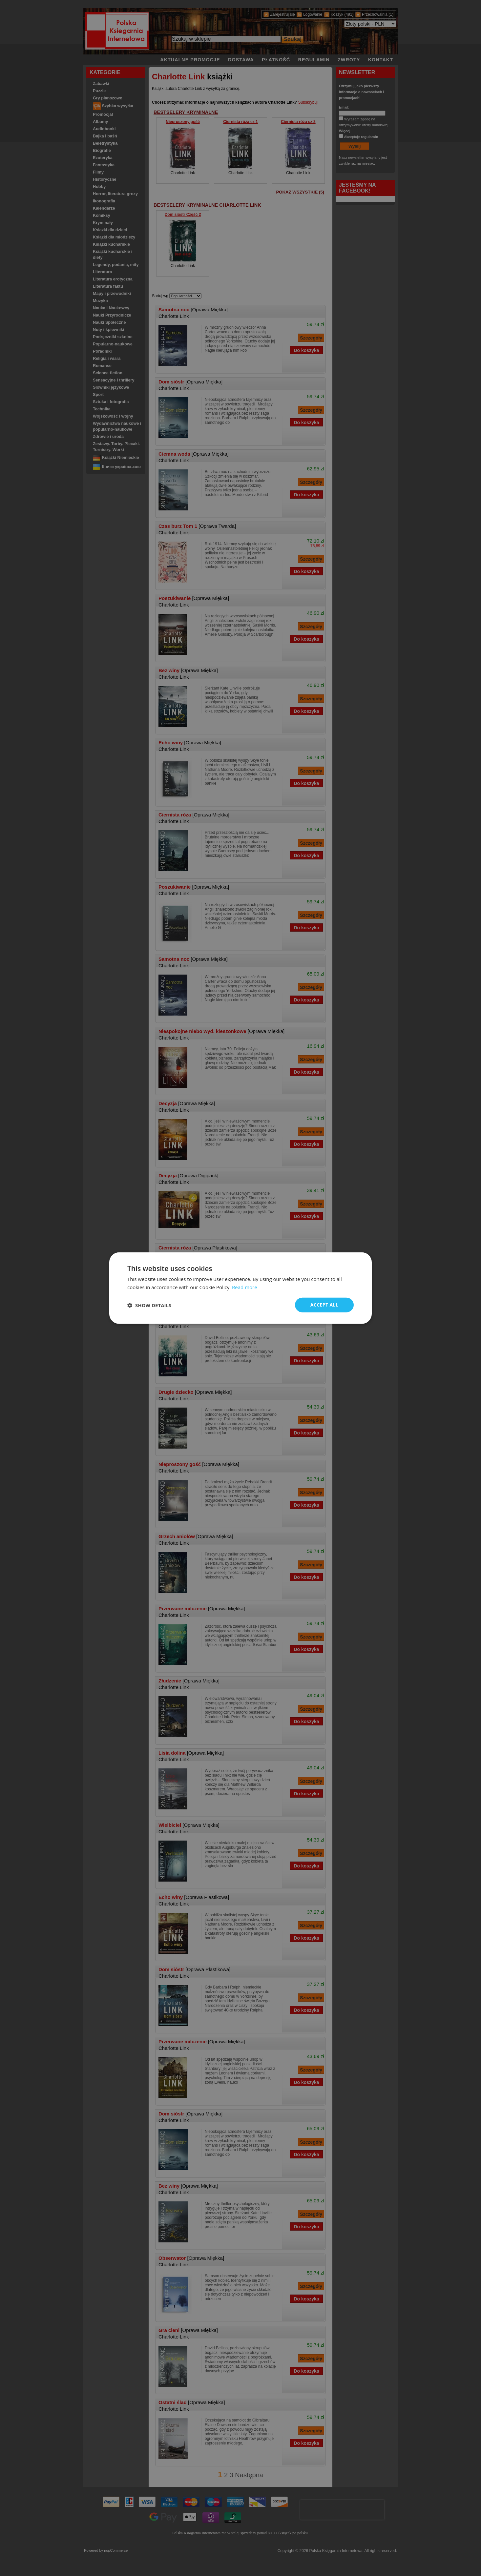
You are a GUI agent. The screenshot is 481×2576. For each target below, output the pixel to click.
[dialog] (240, 1288)
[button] (149, 1305)
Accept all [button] (324, 1305)
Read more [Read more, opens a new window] (244, 1287)
